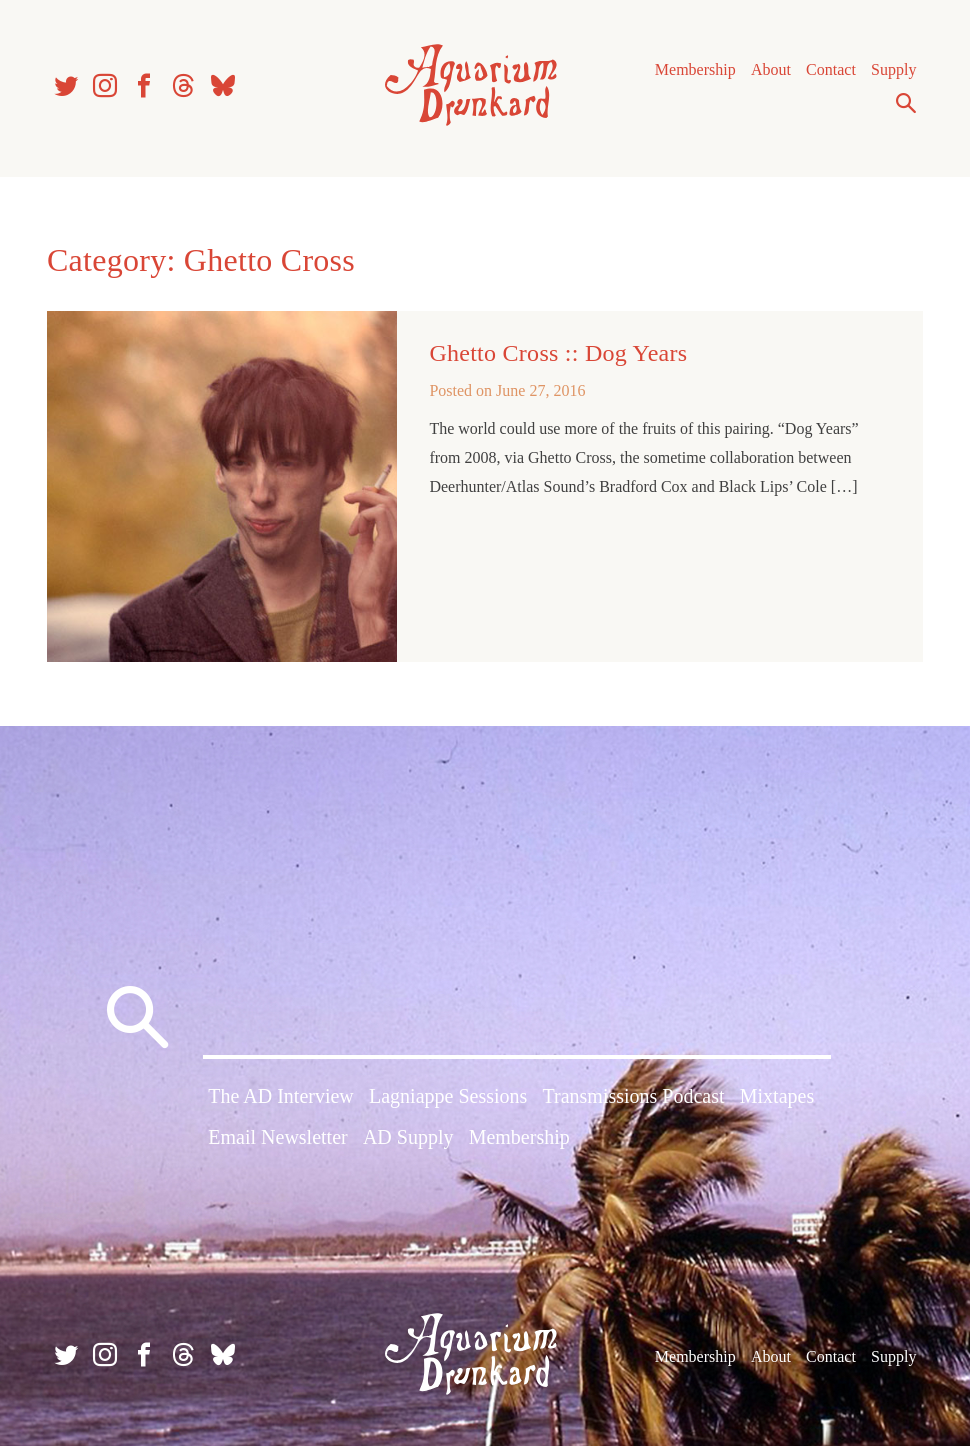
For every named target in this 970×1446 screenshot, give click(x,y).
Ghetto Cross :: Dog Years (558, 353)
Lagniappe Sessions (448, 1096)
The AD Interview (281, 1096)
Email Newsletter (277, 1137)
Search (906, 103)
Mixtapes (777, 1096)
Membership (695, 69)
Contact (831, 69)
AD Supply (408, 1137)
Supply (893, 69)
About (771, 69)
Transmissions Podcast (634, 1096)
